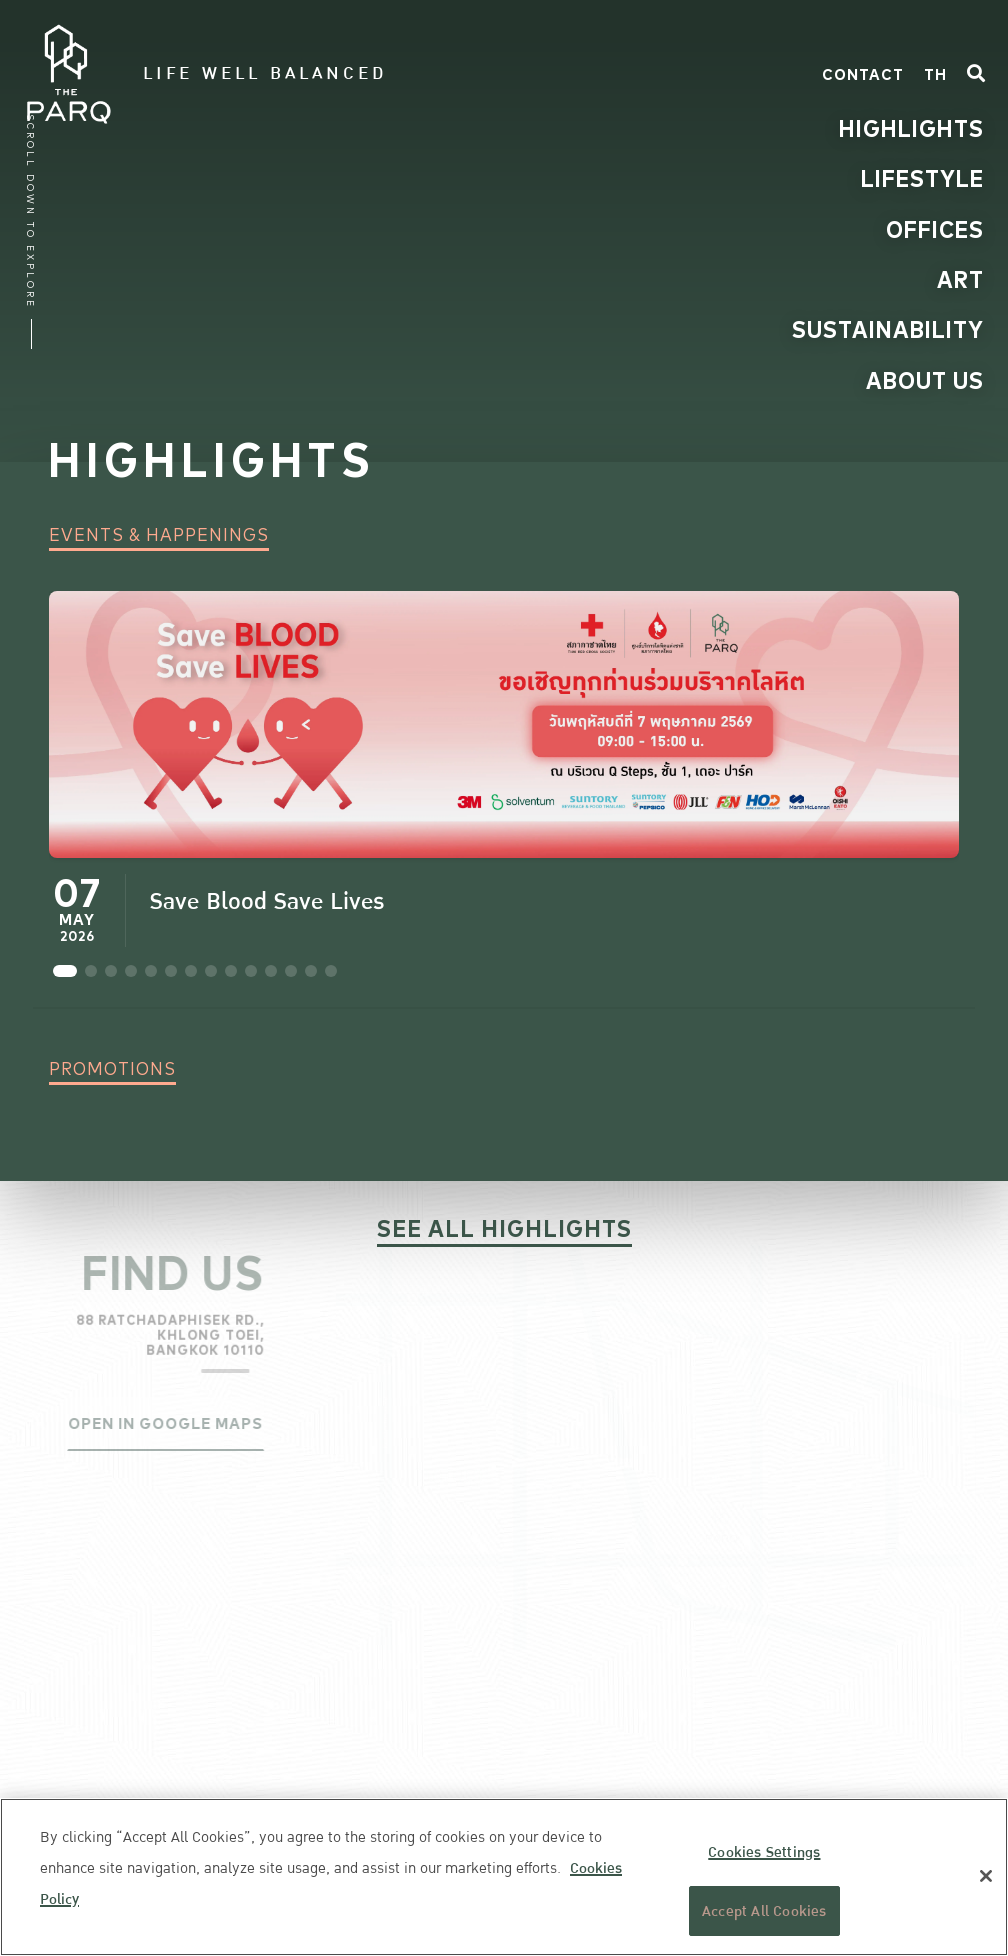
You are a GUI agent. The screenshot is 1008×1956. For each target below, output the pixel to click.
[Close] (986, 1876)
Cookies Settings (764, 1852)
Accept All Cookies (764, 1911)
